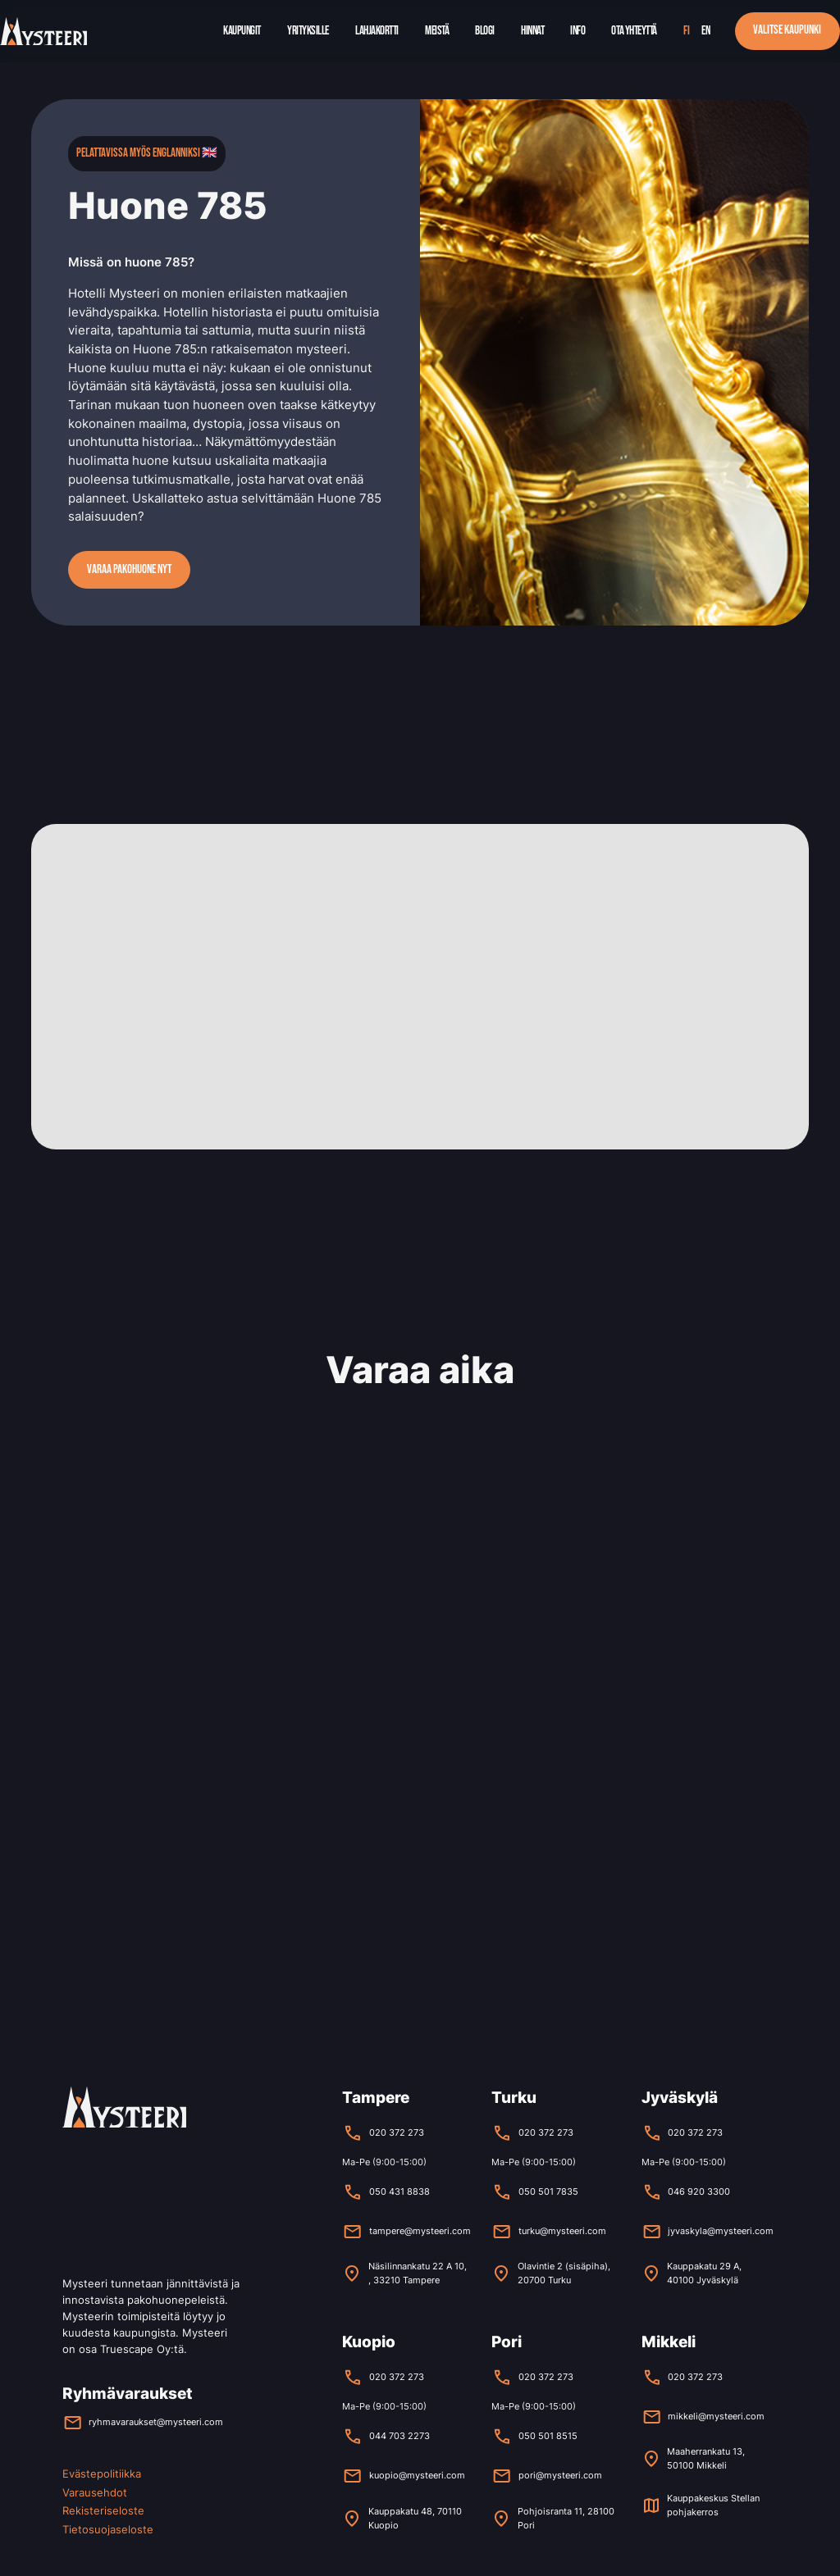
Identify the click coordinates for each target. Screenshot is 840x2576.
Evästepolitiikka (101, 2473)
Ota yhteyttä (634, 31)
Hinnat (532, 31)
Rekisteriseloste (103, 2510)
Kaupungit (242, 31)
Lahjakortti (377, 31)
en (705, 31)
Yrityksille (308, 31)
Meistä (437, 31)
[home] (43, 31)
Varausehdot (94, 2492)
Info (577, 31)
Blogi (485, 31)
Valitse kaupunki (787, 30)
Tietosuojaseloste (107, 2529)
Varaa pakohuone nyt (129, 569)
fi (686, 31)
